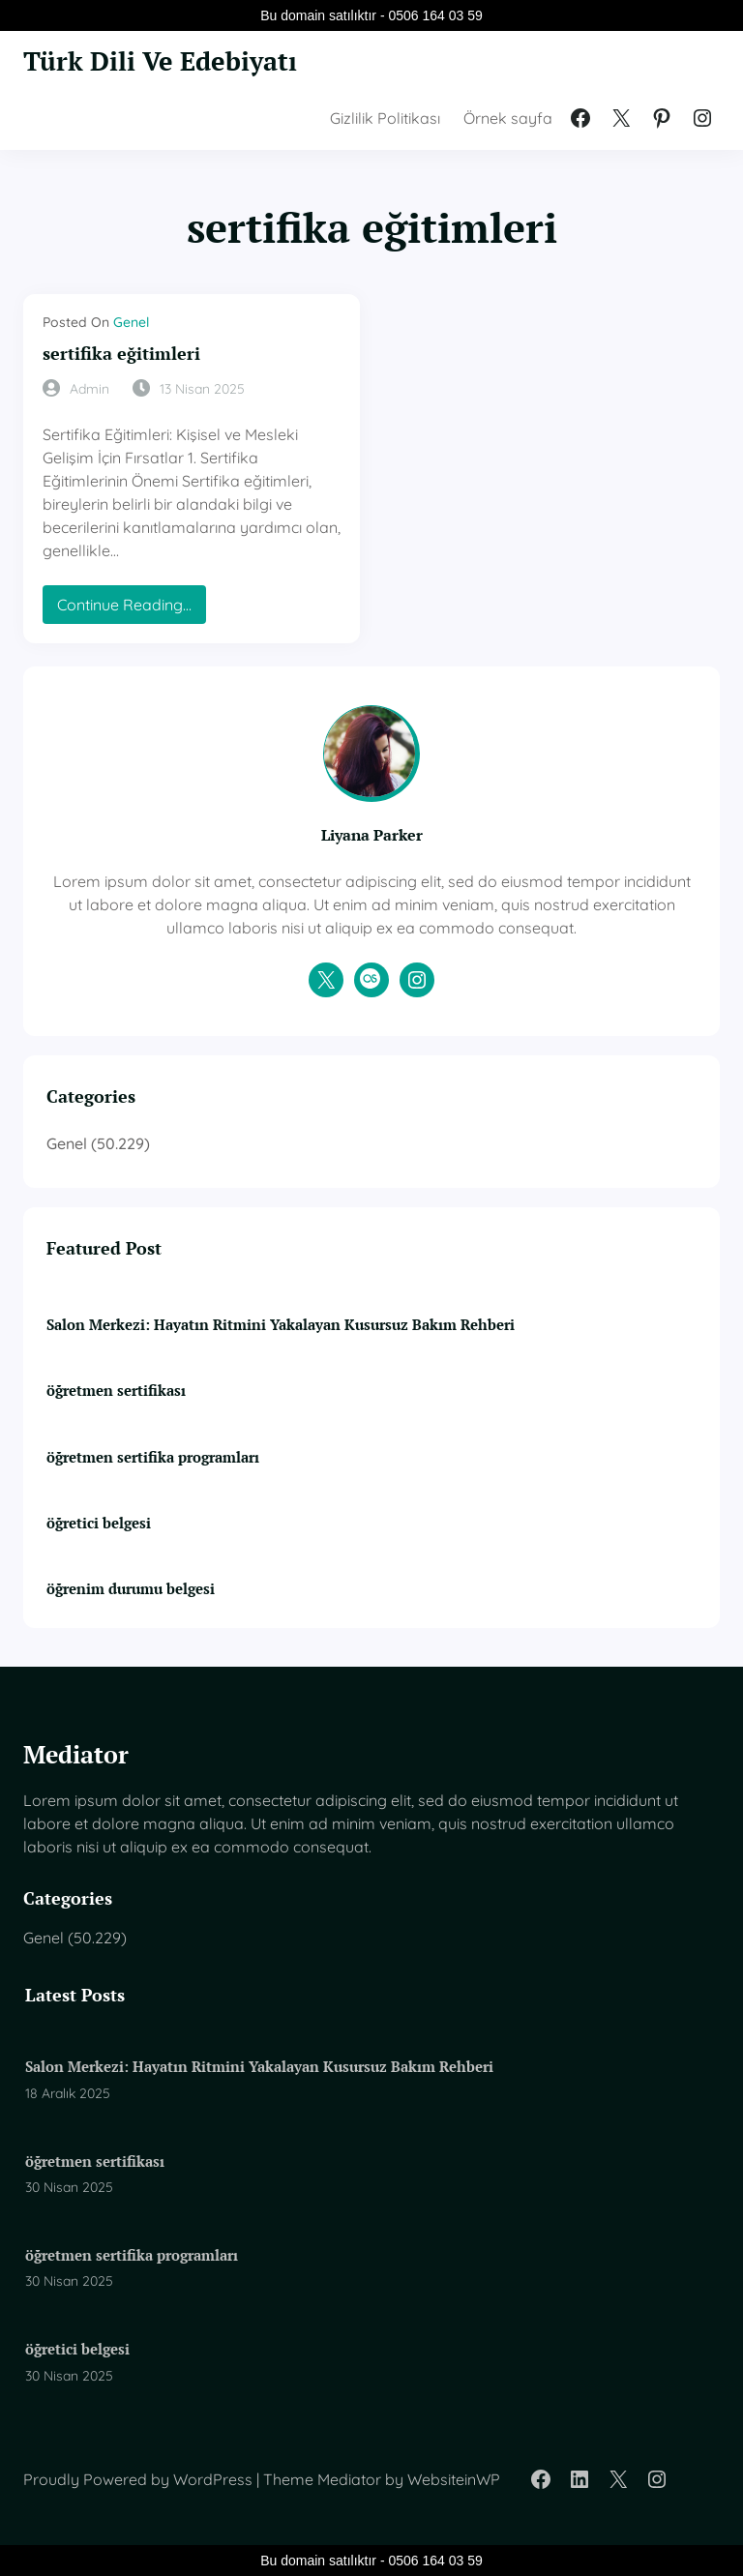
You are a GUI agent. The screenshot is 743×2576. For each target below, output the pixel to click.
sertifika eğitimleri (121, 353)
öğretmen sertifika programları (152, 1456)
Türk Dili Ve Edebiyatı (160, 61)
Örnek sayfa (507, 118)
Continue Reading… (131, 609)
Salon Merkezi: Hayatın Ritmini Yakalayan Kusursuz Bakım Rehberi (280, 1324)
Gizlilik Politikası (385, 118)
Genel (131, 322)
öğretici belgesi (98, 1522)
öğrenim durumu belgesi (130, 1588)
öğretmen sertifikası (116, 1390)
